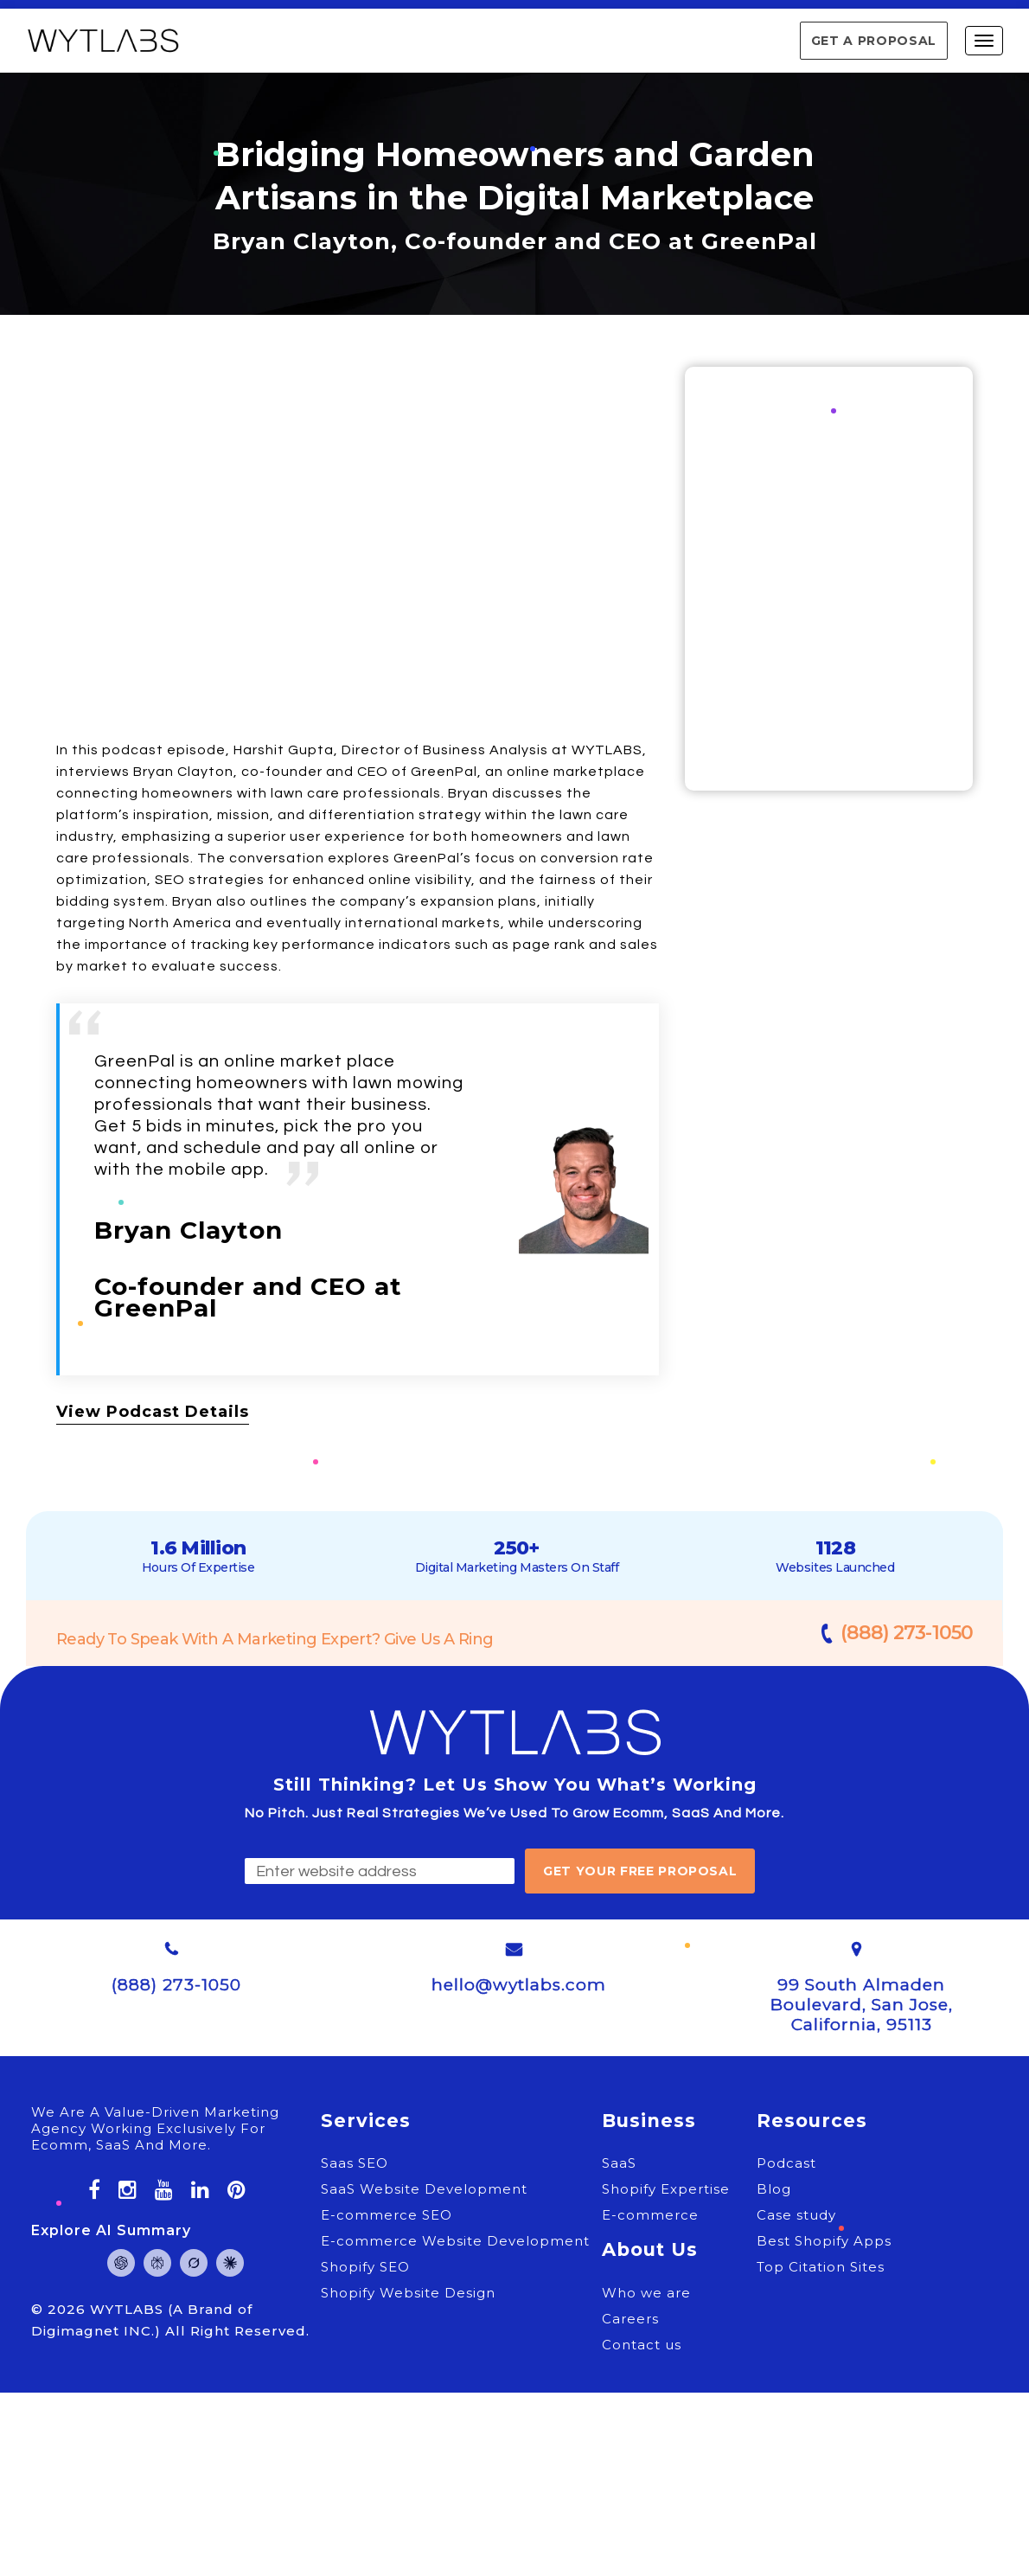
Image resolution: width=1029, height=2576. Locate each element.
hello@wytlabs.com (518, 1985)
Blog (774, 2189)
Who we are (646, 2292)
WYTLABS (129, 2309)
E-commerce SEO (386, 2215)
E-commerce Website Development (455, 2241)
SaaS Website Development (424, 2189)
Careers (630, 2318)
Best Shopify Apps (824, 2241)
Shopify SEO (365, 2267)
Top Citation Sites (821, 2267)
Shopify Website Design (408, 2292)
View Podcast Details (152, 1411)
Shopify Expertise (666, 2189)
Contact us (641, 2344)
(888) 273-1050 (906, 1632)
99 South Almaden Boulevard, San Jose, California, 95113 (861, 2005)
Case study (796, 2215)
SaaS (619, 2163)
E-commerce (650, 2215)
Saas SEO (354, 2163)
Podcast (786, 2163)
